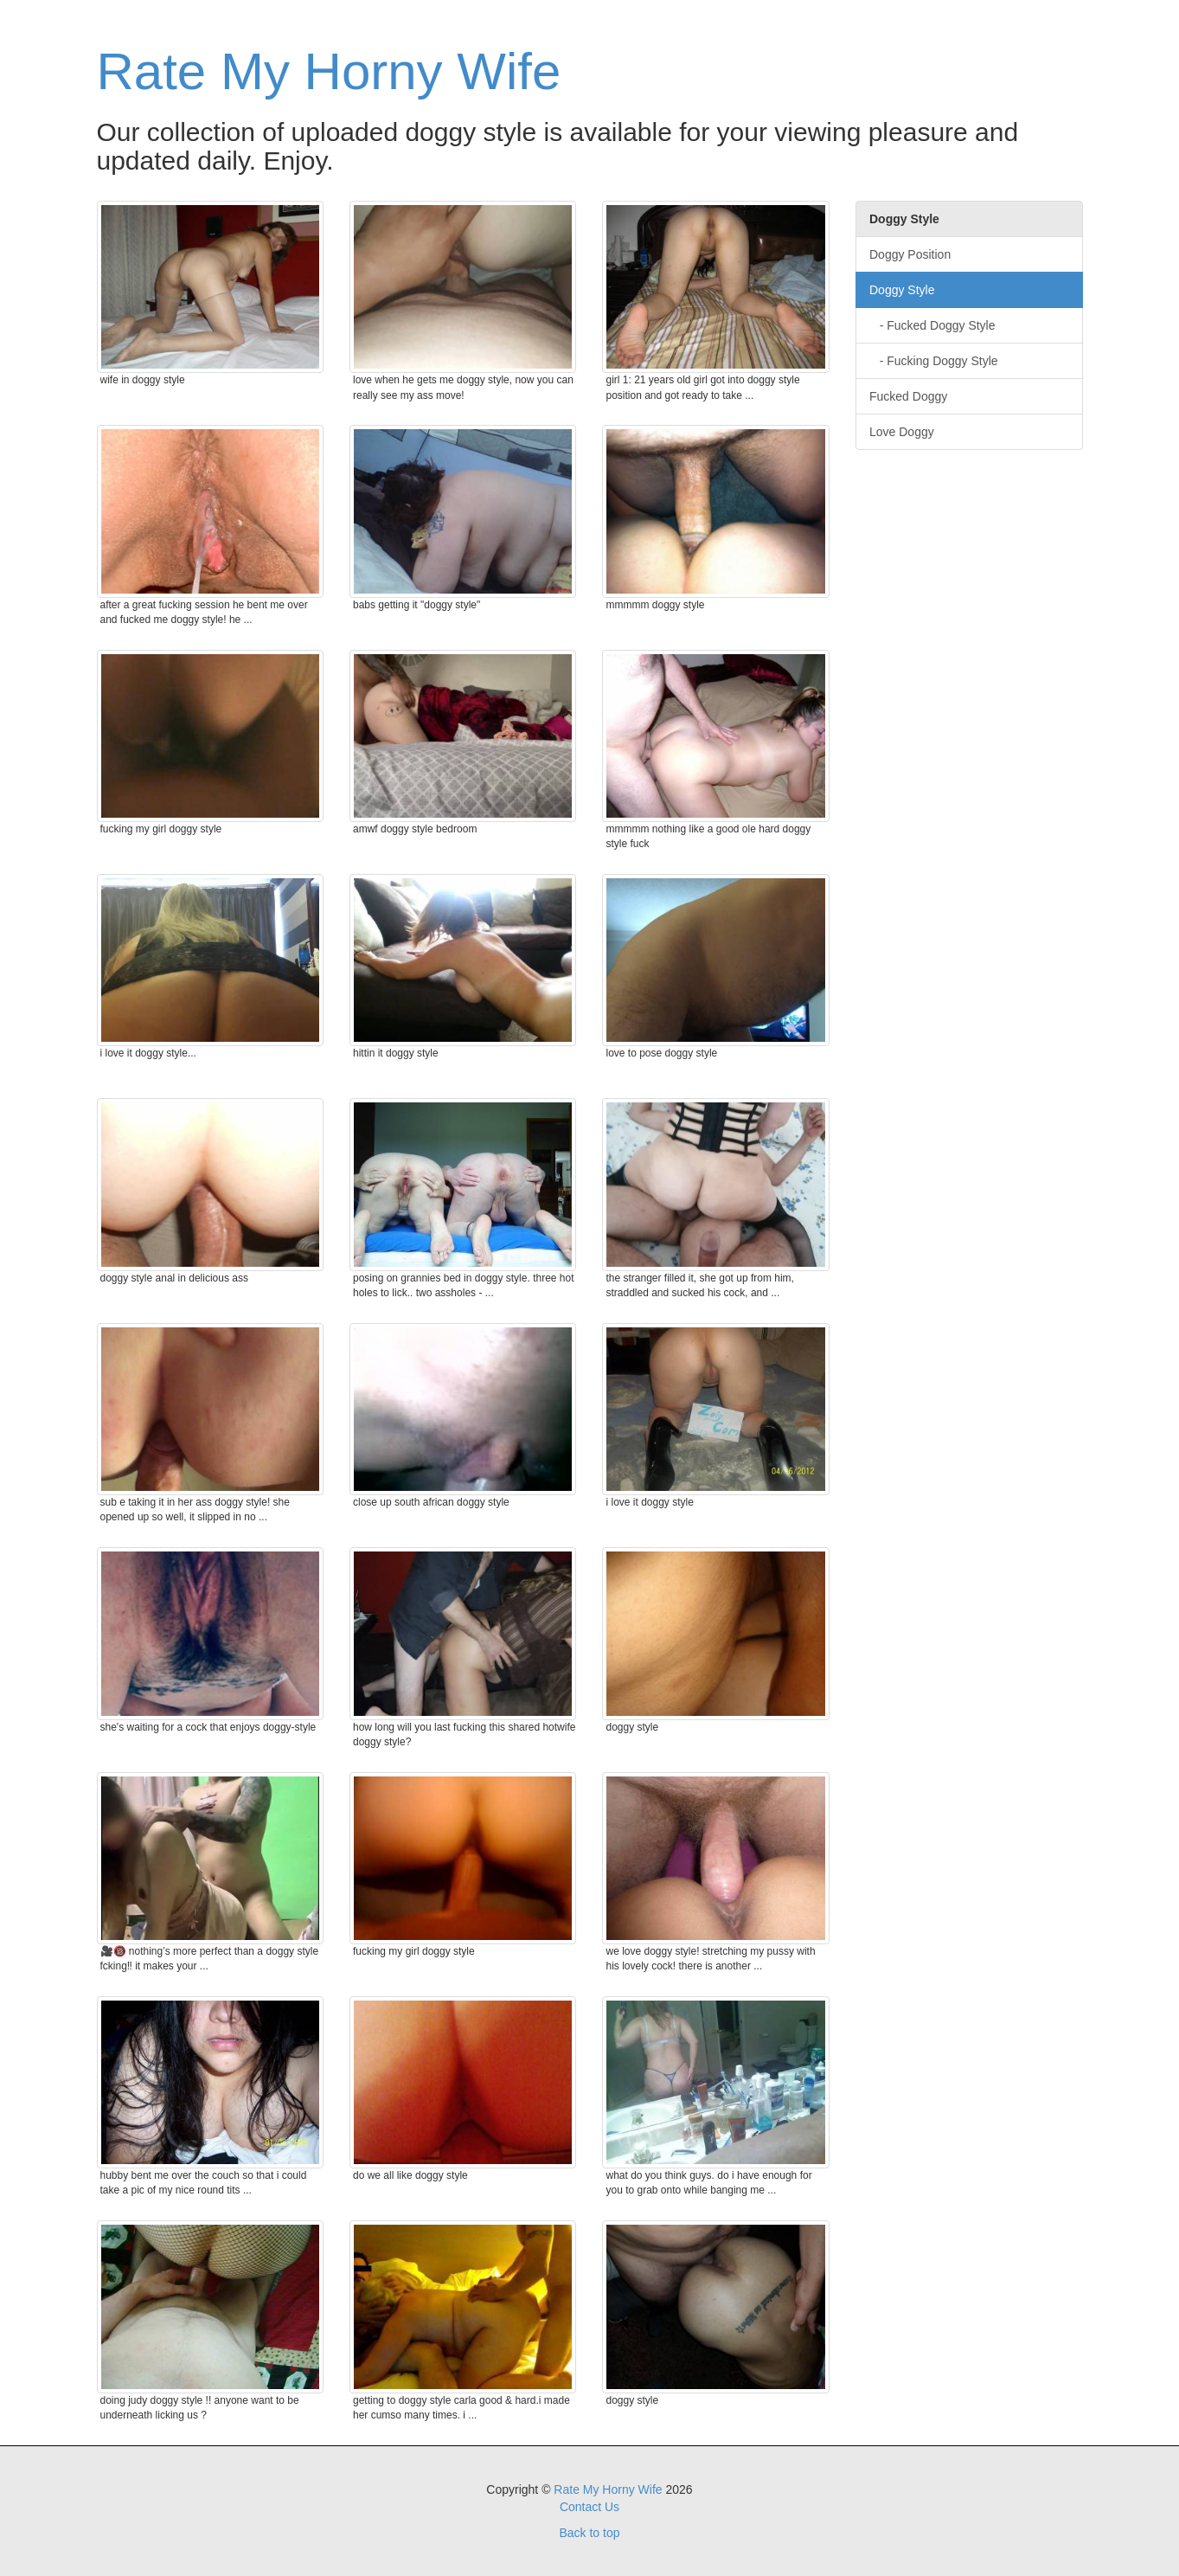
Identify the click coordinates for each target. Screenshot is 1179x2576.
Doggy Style (901, 290)
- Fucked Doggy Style (932, 325)
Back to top (589, 2533)
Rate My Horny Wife (329, 71)
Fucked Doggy (908, 396)
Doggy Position (910, 254)
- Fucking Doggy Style (933, 361)
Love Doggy (901, 432)
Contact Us (589, 2507)
